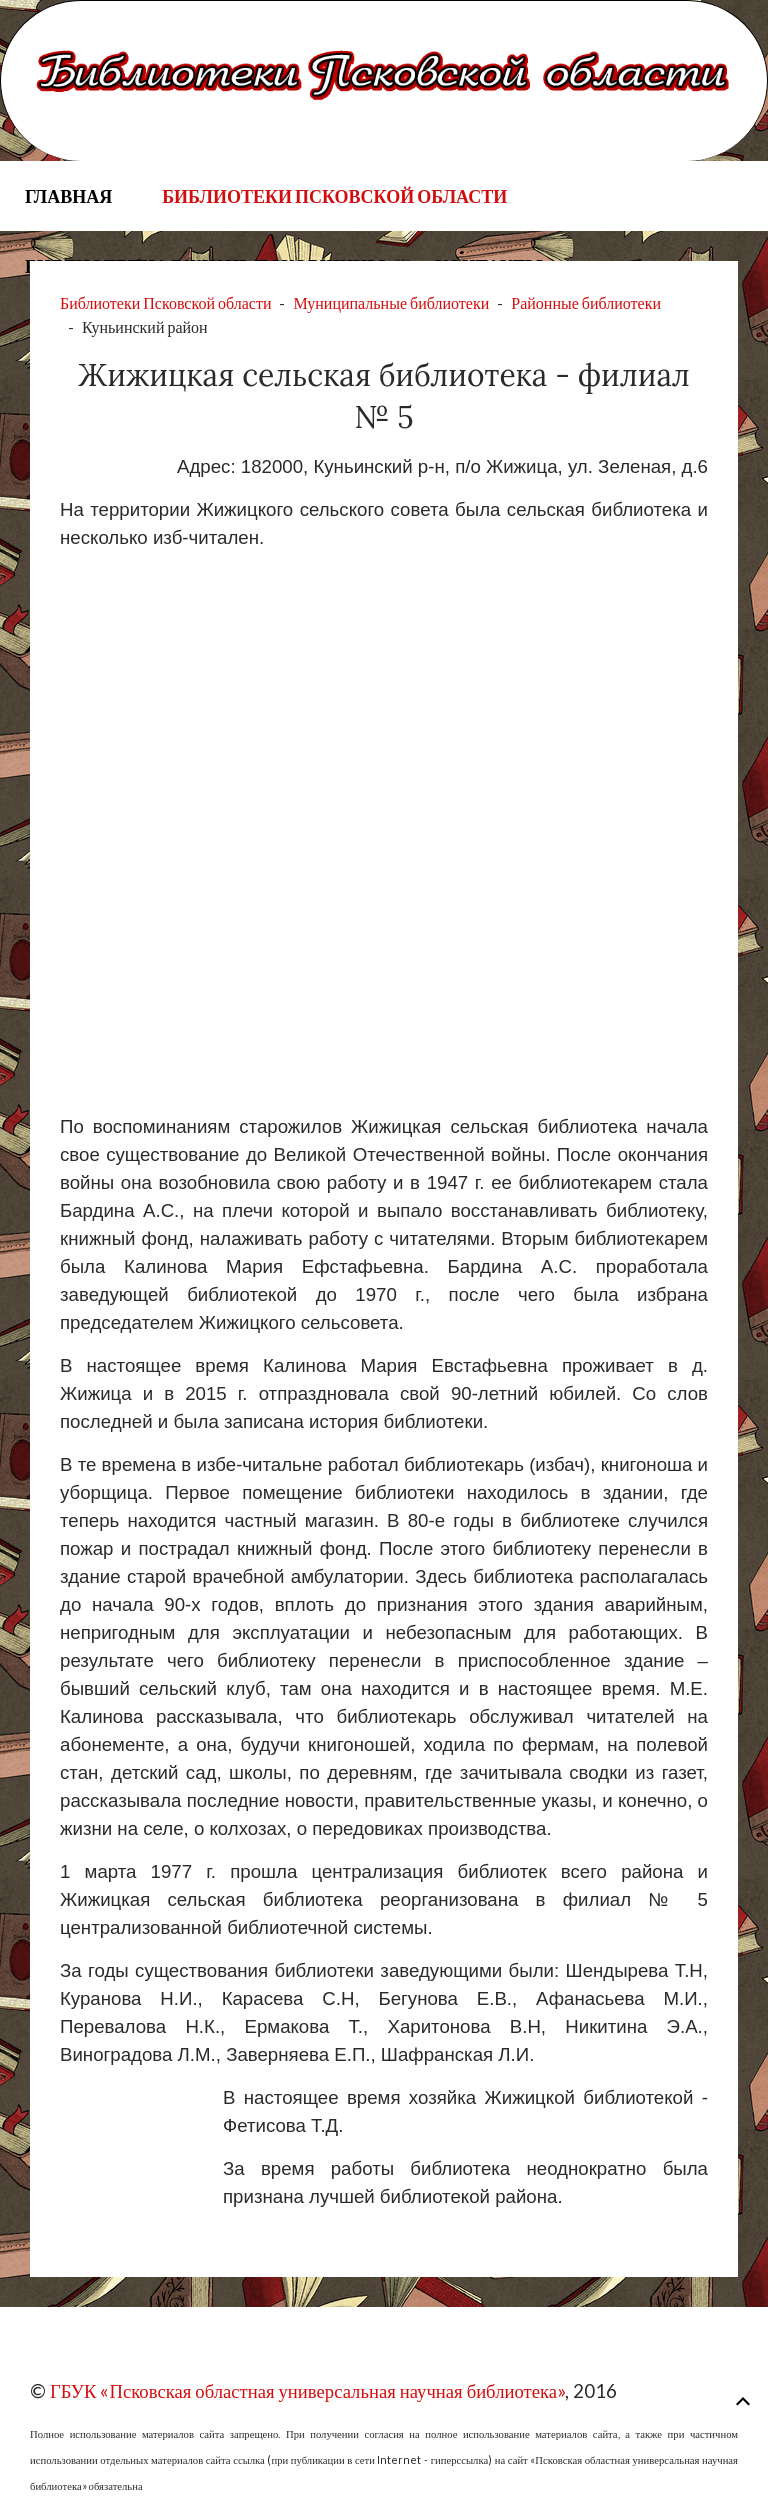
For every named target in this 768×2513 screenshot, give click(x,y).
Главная (68, 196)
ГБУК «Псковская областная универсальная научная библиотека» (307, 2391)
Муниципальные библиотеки (391, 302)
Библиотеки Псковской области (334, 196)
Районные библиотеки (586, 302)
